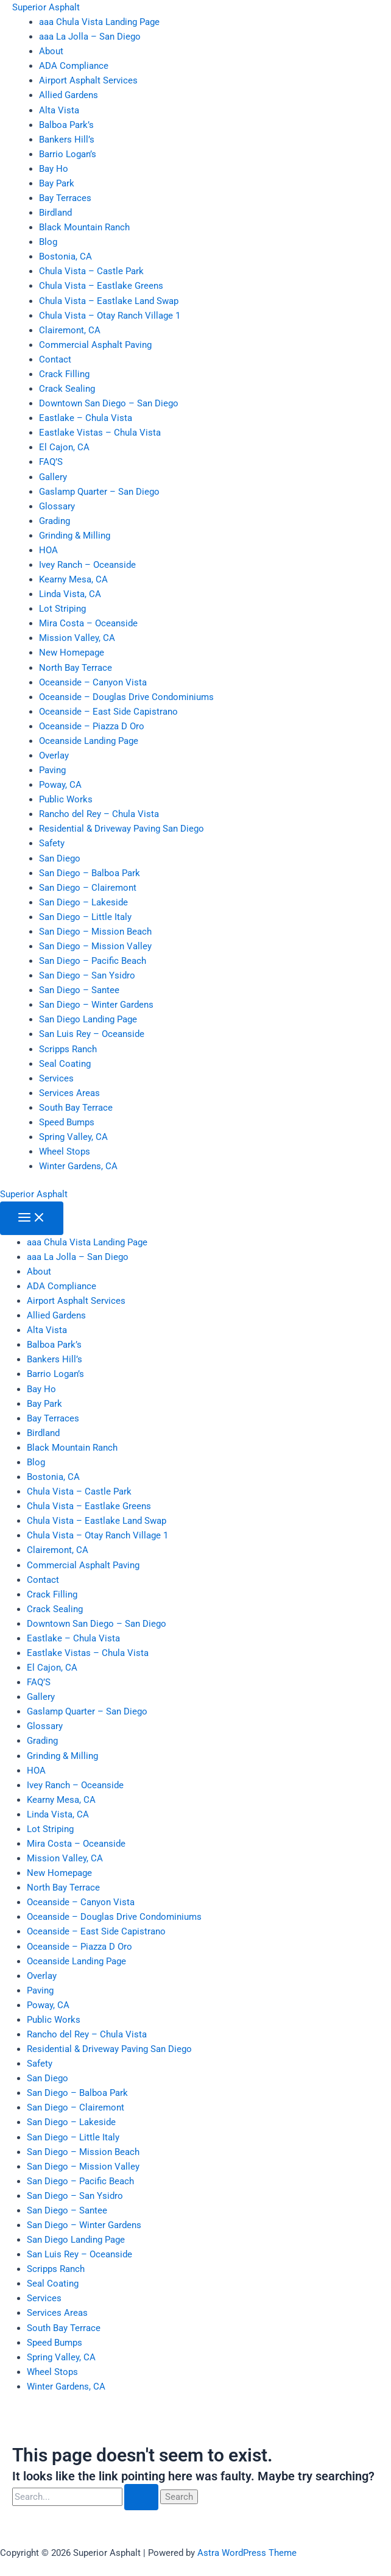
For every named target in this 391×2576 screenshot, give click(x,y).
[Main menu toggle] (31, 1218)
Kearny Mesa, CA (73, 579)
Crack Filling (64, 374)
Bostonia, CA (65, 256)
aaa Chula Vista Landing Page (99, 21)
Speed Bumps (66, 1122)
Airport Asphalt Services (88, 80)
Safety (52, 843)
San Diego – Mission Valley (95, 946)
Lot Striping (62, 608)
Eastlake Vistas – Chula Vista (100, 432)
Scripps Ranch (68, 1049)
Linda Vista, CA (70, 594)
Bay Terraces (65, 198)
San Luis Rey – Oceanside (91, 1033)
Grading (54, 520)
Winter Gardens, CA (78, 1166)
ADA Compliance (73, 65)
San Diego (59, 858)
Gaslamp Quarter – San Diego (99, 491)
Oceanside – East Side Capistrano (108, 711)
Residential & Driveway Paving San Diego (121, 828)
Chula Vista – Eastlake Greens (101, 285)
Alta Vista (59, 110)
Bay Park (56, 183)
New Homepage (71, 652)
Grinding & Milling (74, 535)
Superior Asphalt (46, 7)
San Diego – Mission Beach (95, 931)
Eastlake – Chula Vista (85, 417)
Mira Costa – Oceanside (88, 623)
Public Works (66, 799)
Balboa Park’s (66, 124)
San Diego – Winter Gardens (96, 1004)
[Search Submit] (141, 2497)
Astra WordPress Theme (247, 2552)
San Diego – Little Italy (85, 916)
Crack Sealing (67, 388)
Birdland (55, 212)
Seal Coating (65, 1063)
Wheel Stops (64, 1151)
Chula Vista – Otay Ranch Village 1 (109, 315)
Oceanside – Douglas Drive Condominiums (126, 697)
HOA (48, 550)
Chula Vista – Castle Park (91, 271)
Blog (48, 241)
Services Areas (69, 1093)
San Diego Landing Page (88, 1019)
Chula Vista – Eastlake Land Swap (108, 300)
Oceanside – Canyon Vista (93, 682)
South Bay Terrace (76, 1107)
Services (56, 1078)
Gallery (53, 477)
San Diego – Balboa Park (89, 873)
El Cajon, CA (64, 447)
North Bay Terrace (75, 667)
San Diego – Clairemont (87, 887)
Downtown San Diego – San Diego (108, 403)
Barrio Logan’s (67, 154)
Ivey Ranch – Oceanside (87, 564)
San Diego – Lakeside (83, 902)
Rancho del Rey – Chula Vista (99, 814)
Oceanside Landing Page (88, 740)
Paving (52, 770)
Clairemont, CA (69, 330)
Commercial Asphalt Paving (95, 344)
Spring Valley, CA (73, 1136)
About (51, 51)
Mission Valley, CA (77, 637)
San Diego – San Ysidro (87, 975)
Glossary (57, 506)
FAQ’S (51, 461)
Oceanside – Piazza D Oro (91, 726)
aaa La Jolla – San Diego (90, 36)
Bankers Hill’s (66, 139)
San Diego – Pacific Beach (92, 960)
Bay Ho (53, 168)
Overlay (54, 755)
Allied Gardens (68, 95)
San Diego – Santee (79, 990)
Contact (55, 359)
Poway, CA (60, 784)
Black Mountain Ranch (84, 227)
